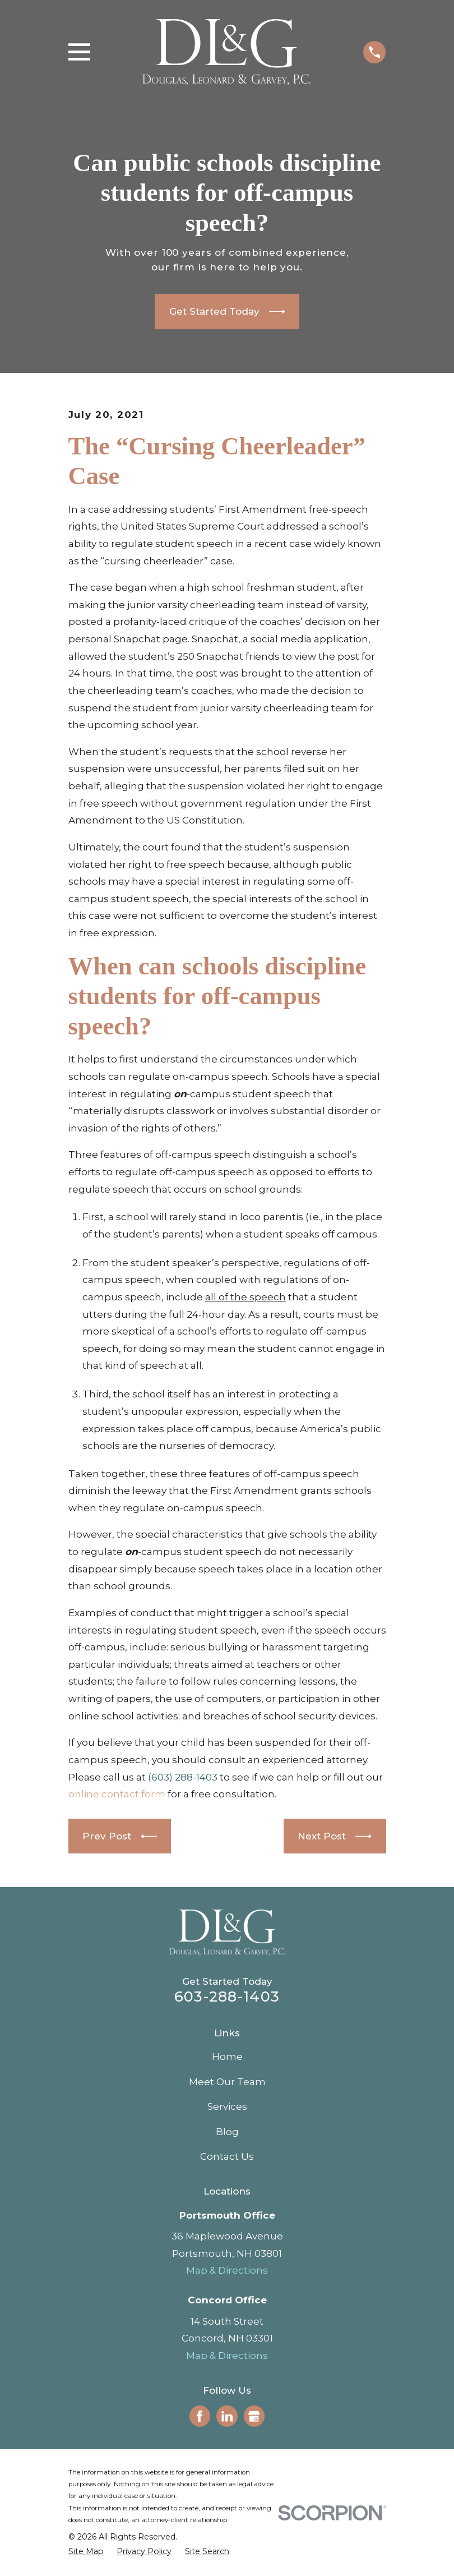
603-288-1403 (227, 1996)
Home (227, 2056)
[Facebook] (199, 2416)
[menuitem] (86, 2552)
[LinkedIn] (227, 2416)
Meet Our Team (227, 2081)
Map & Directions (227, 2270)
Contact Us (227, 2156)
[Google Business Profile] (254, 2416)
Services (227, 2106)
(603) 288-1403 (182, 1777)
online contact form (116, 1794)
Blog (227, 2131)
